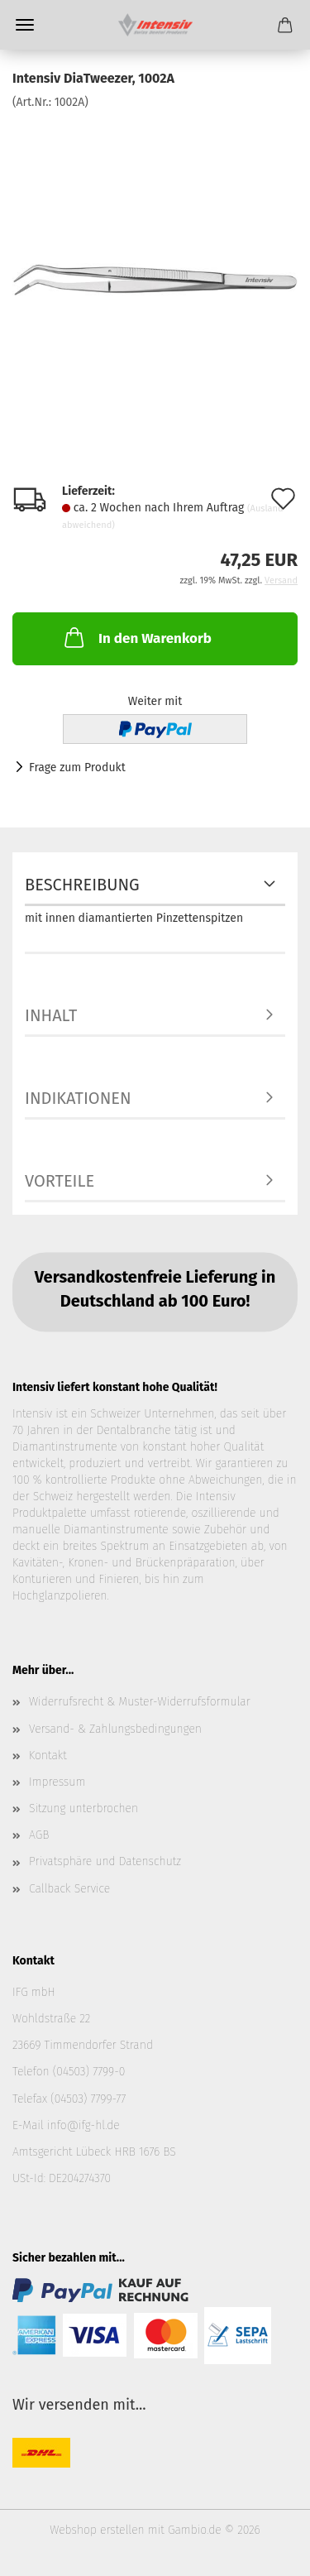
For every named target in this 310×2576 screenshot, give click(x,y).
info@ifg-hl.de (83, 2125)
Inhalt (51, 1015)
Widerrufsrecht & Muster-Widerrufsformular (139, 1702)
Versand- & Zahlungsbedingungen (115, 1729)
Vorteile (59, 1181)
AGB (39, 1835)
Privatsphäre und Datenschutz (105, 1861)
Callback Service (69, 1889)
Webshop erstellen (97, 2530)
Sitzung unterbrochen (83, 1808)
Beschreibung (82, 885)
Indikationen (78, 1098)
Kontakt (48, 1756)
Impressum (57, 1782)
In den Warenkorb (136, 637)
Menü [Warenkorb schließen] (25, 25)
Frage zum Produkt (77, 767)
